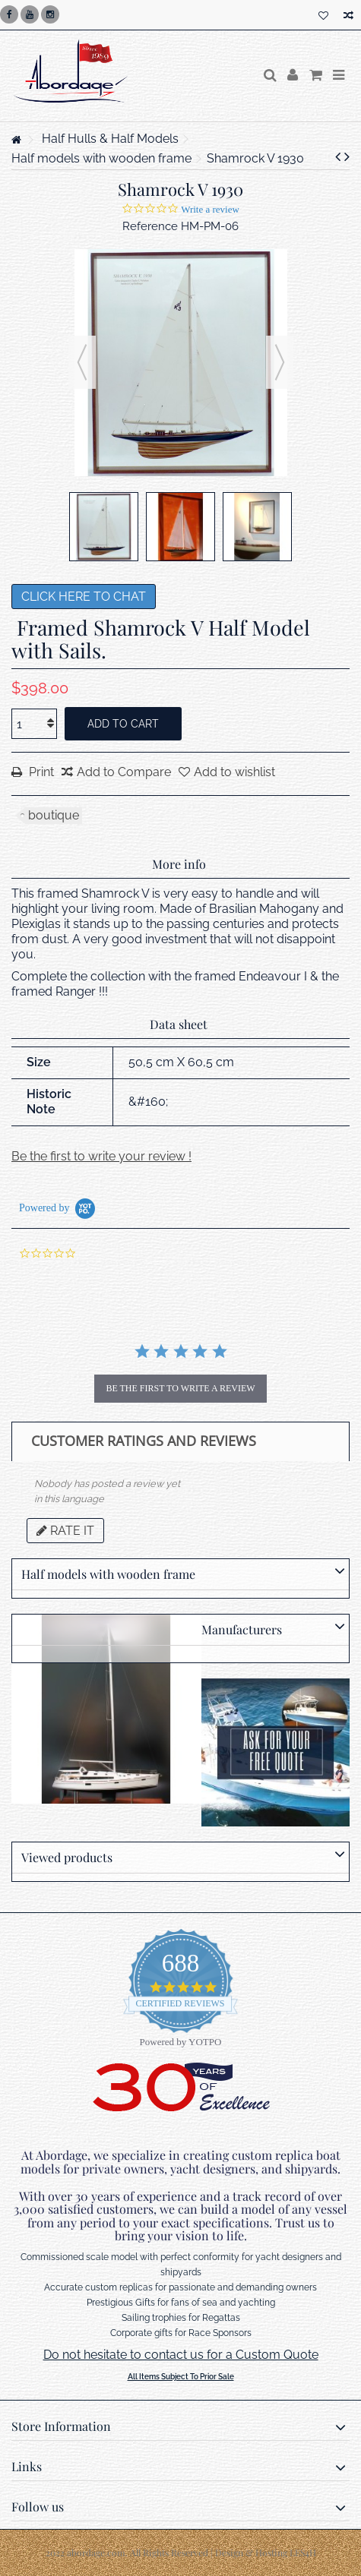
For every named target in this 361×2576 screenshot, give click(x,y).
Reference (150, 226)
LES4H (303, 2552)
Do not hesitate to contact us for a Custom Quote (180, 2354)
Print (40, 772)
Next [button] (279, 362)
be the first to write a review (180, 1388)
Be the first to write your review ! (101, 1156)
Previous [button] (82, 362)
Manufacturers (241, 1629)
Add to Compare (124, 772)
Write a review (210, 209)
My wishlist (323, 16)
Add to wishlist (234, 772)
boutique (53, 815)
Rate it (65, 1530)
